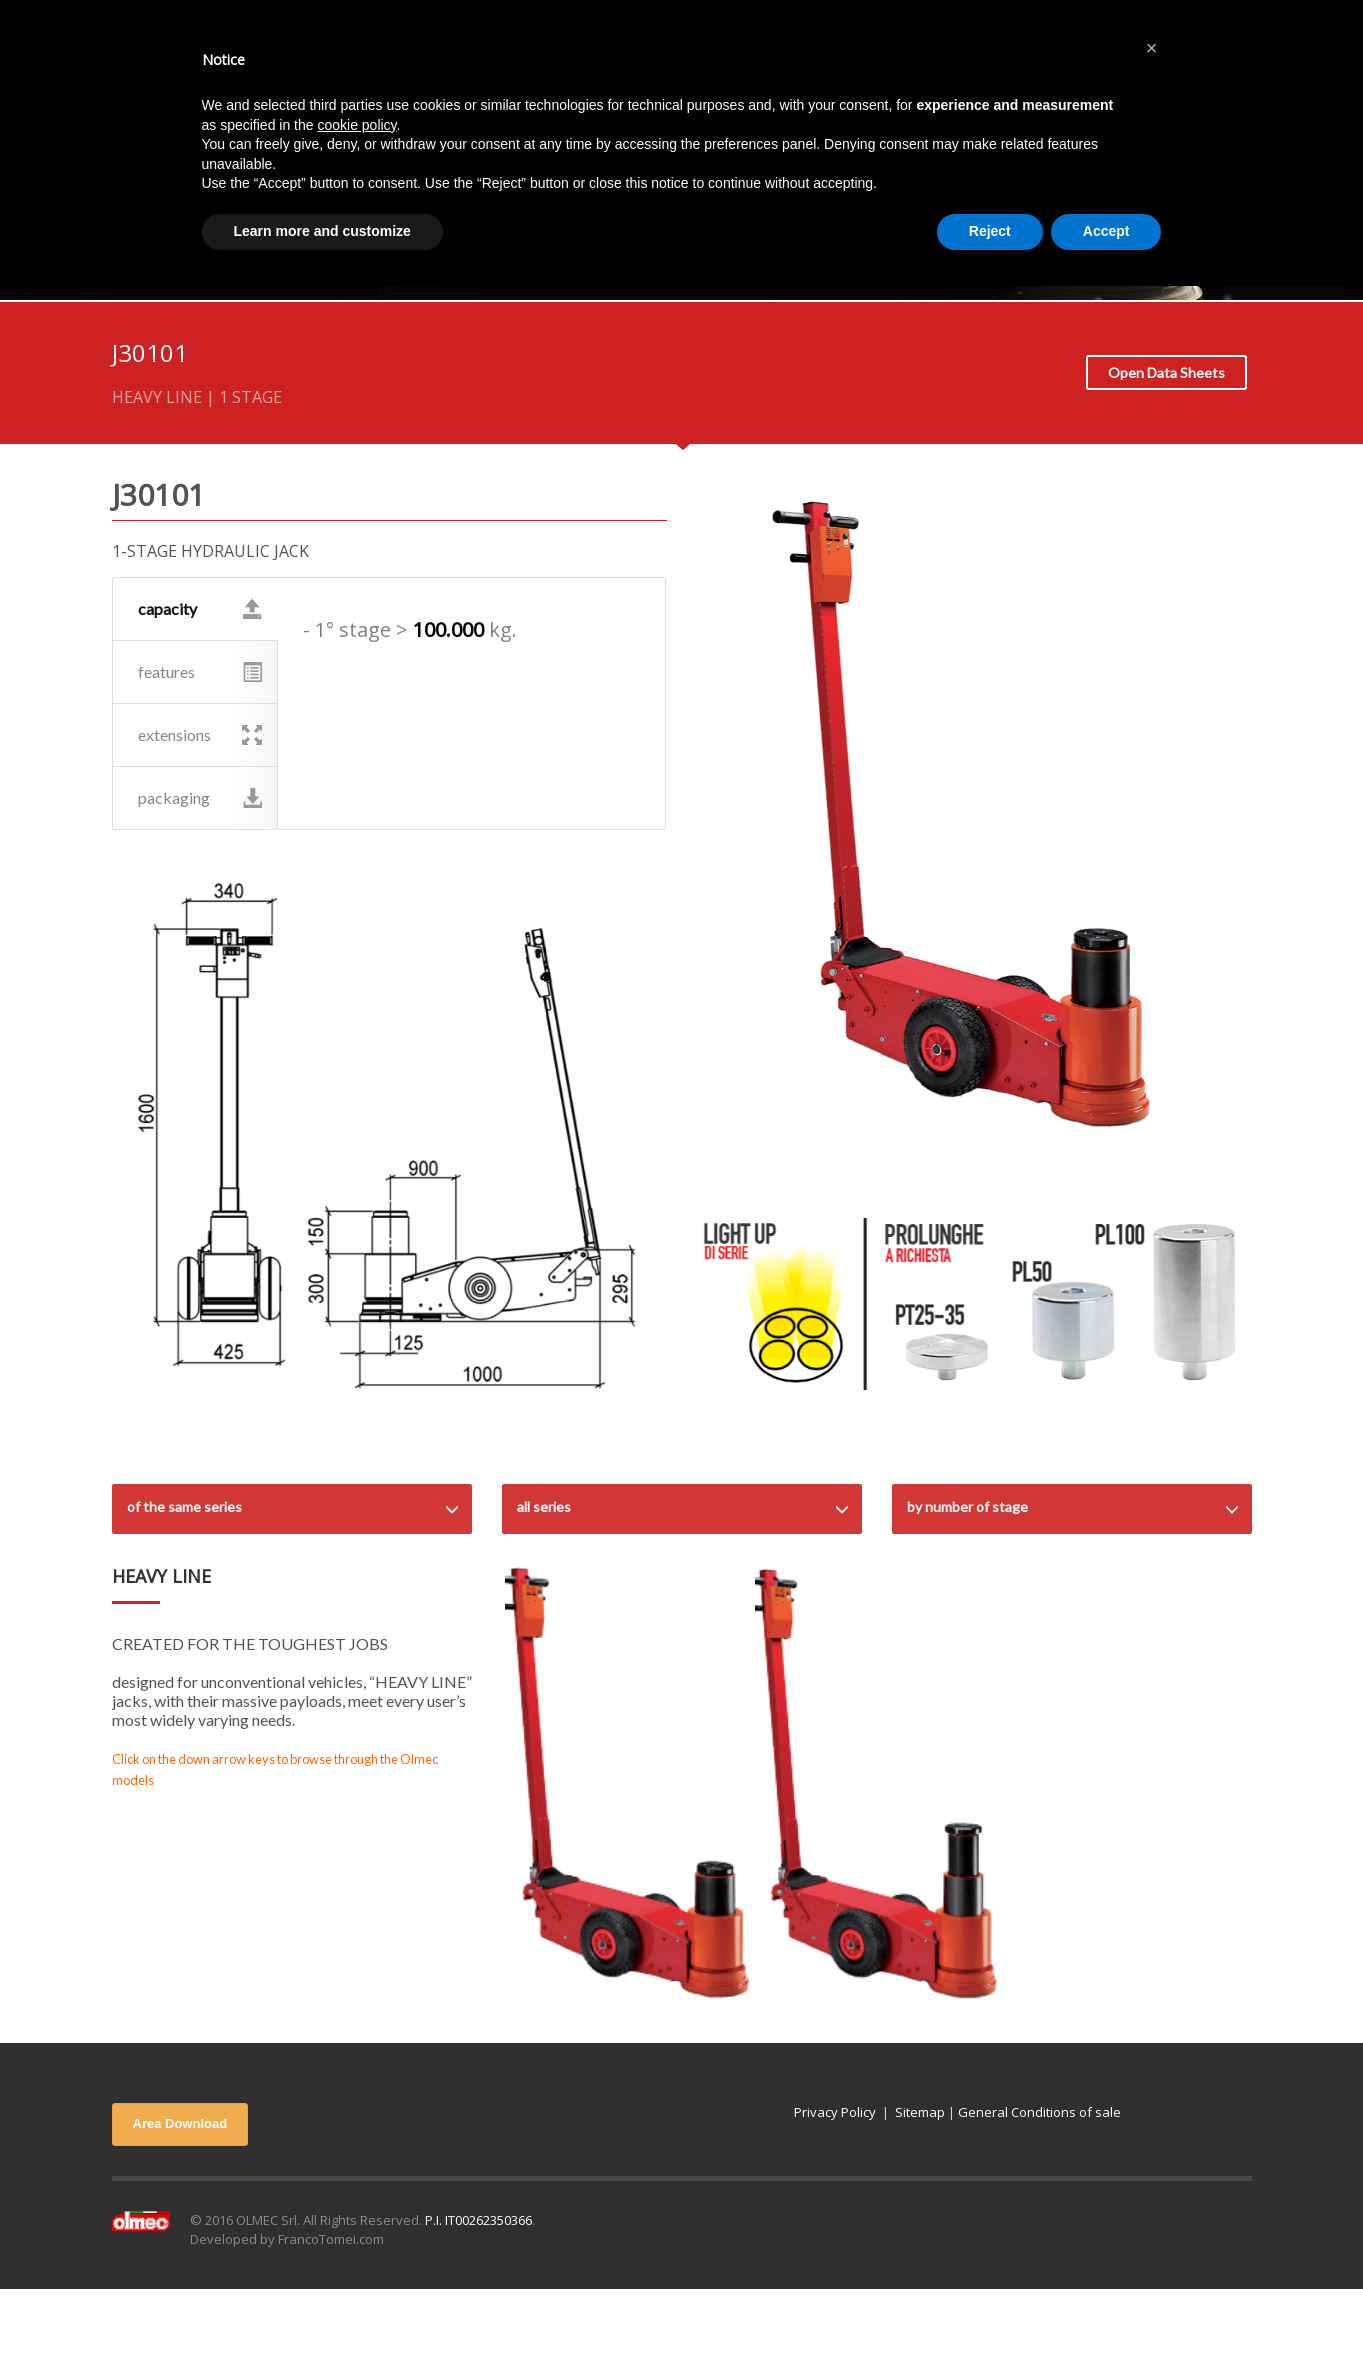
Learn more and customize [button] (322, 231)
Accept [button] (1106, 231)
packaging (200, 798)
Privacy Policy (835, 2112)
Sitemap (920, 2112)
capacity (201, 609)
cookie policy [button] (356, 125)
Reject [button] (990, 231)
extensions (200, 735)
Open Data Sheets (1166, 372)
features (200, 672)
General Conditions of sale (1039, 2112)
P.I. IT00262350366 (478, 2220)
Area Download (180, 2123)
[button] (1152, 48)
